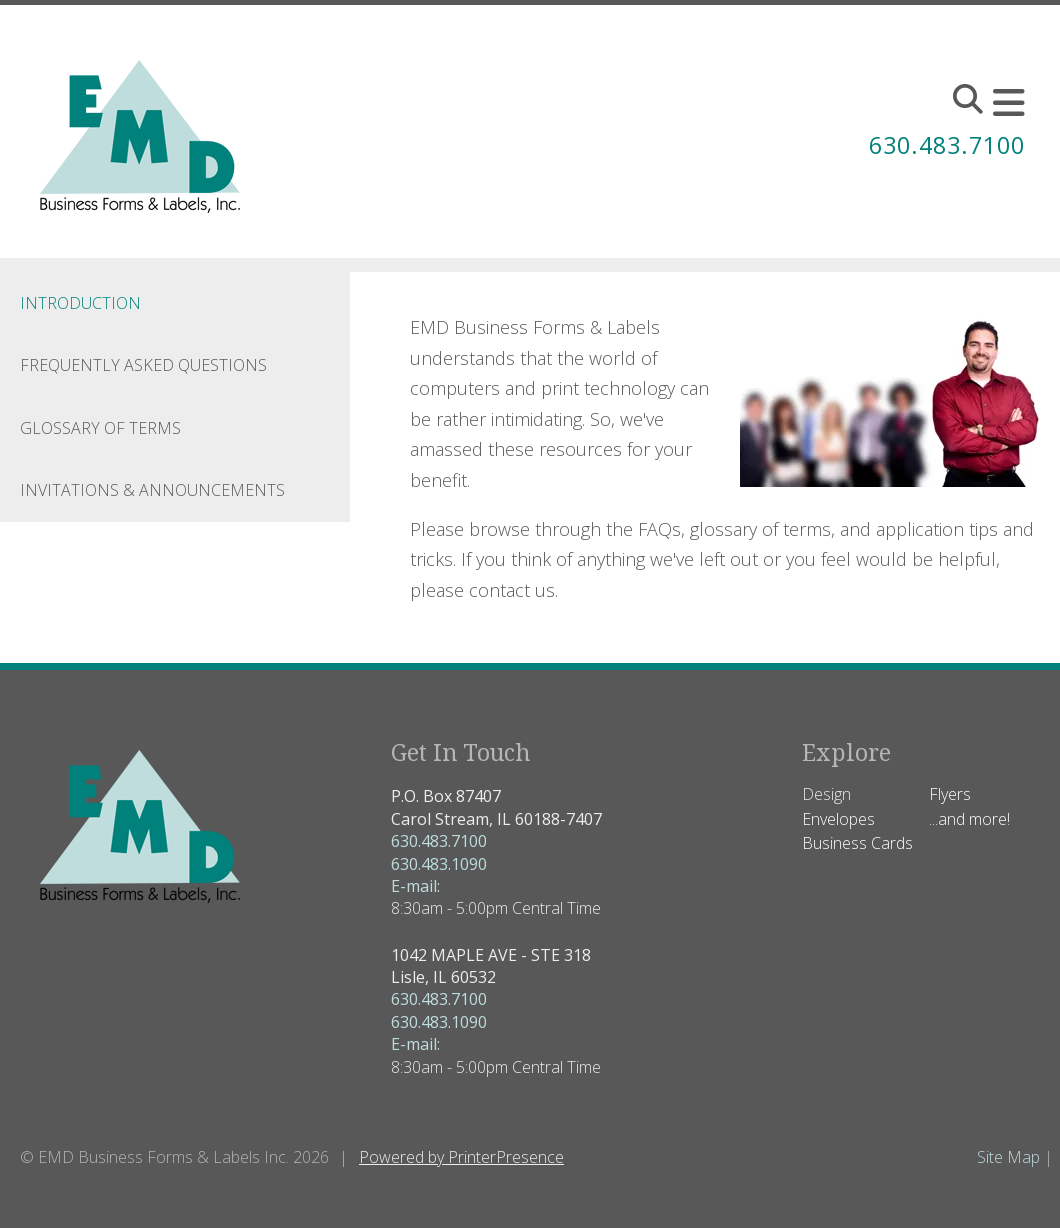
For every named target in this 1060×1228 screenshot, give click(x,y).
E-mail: (415, 886)
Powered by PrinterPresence (461, 1157)
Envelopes (838, 819)
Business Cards (857, 843)
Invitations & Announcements (152, 490)
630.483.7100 (942, 144)
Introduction (80, 303)
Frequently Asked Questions (143, 365)
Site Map (1008, 1157)
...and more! (969, 819)
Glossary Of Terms (100, 428)
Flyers (950, 794)
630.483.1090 (439, 864)
